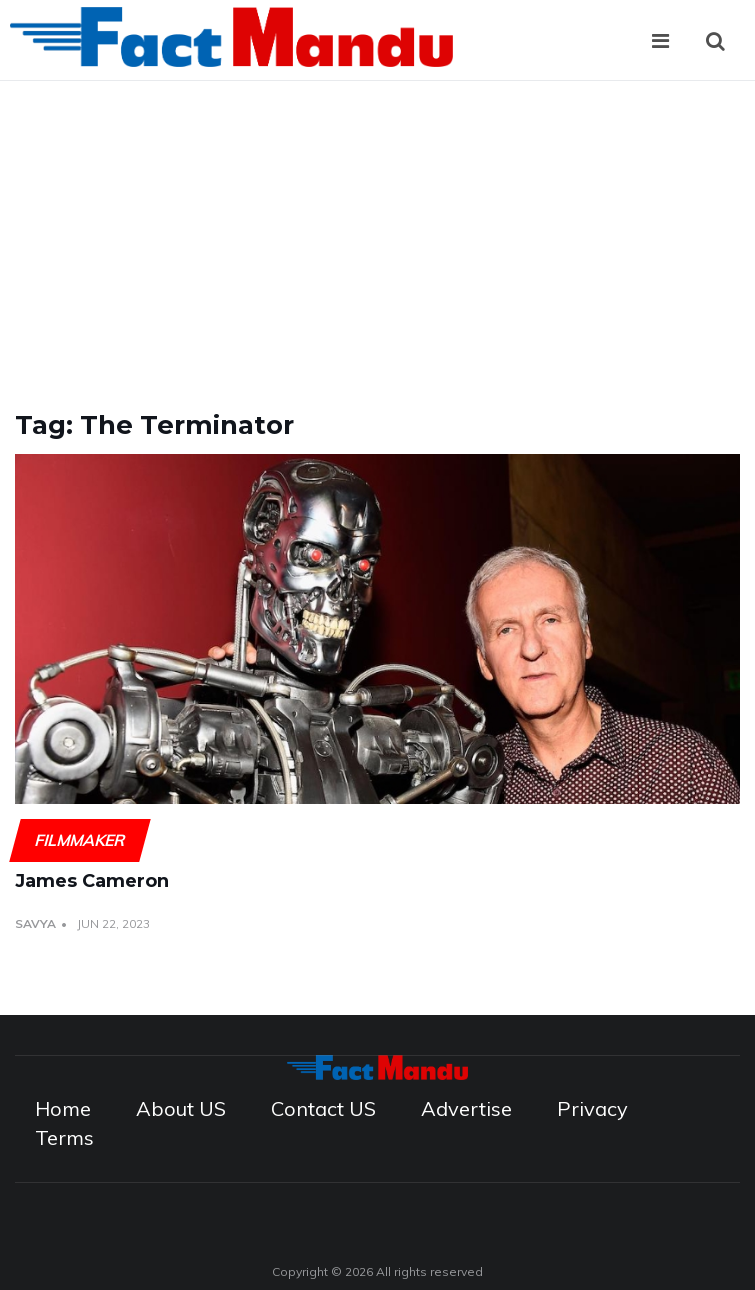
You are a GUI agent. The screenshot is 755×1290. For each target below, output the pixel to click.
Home (63, 1108)
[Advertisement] (377, 231)
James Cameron (92, 881)
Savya (35, 923)
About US (181, 1108)
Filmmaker (79, 840)
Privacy (592, 1108)
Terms (64, 1137)
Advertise (466, 1108)
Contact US (323, 1108)
